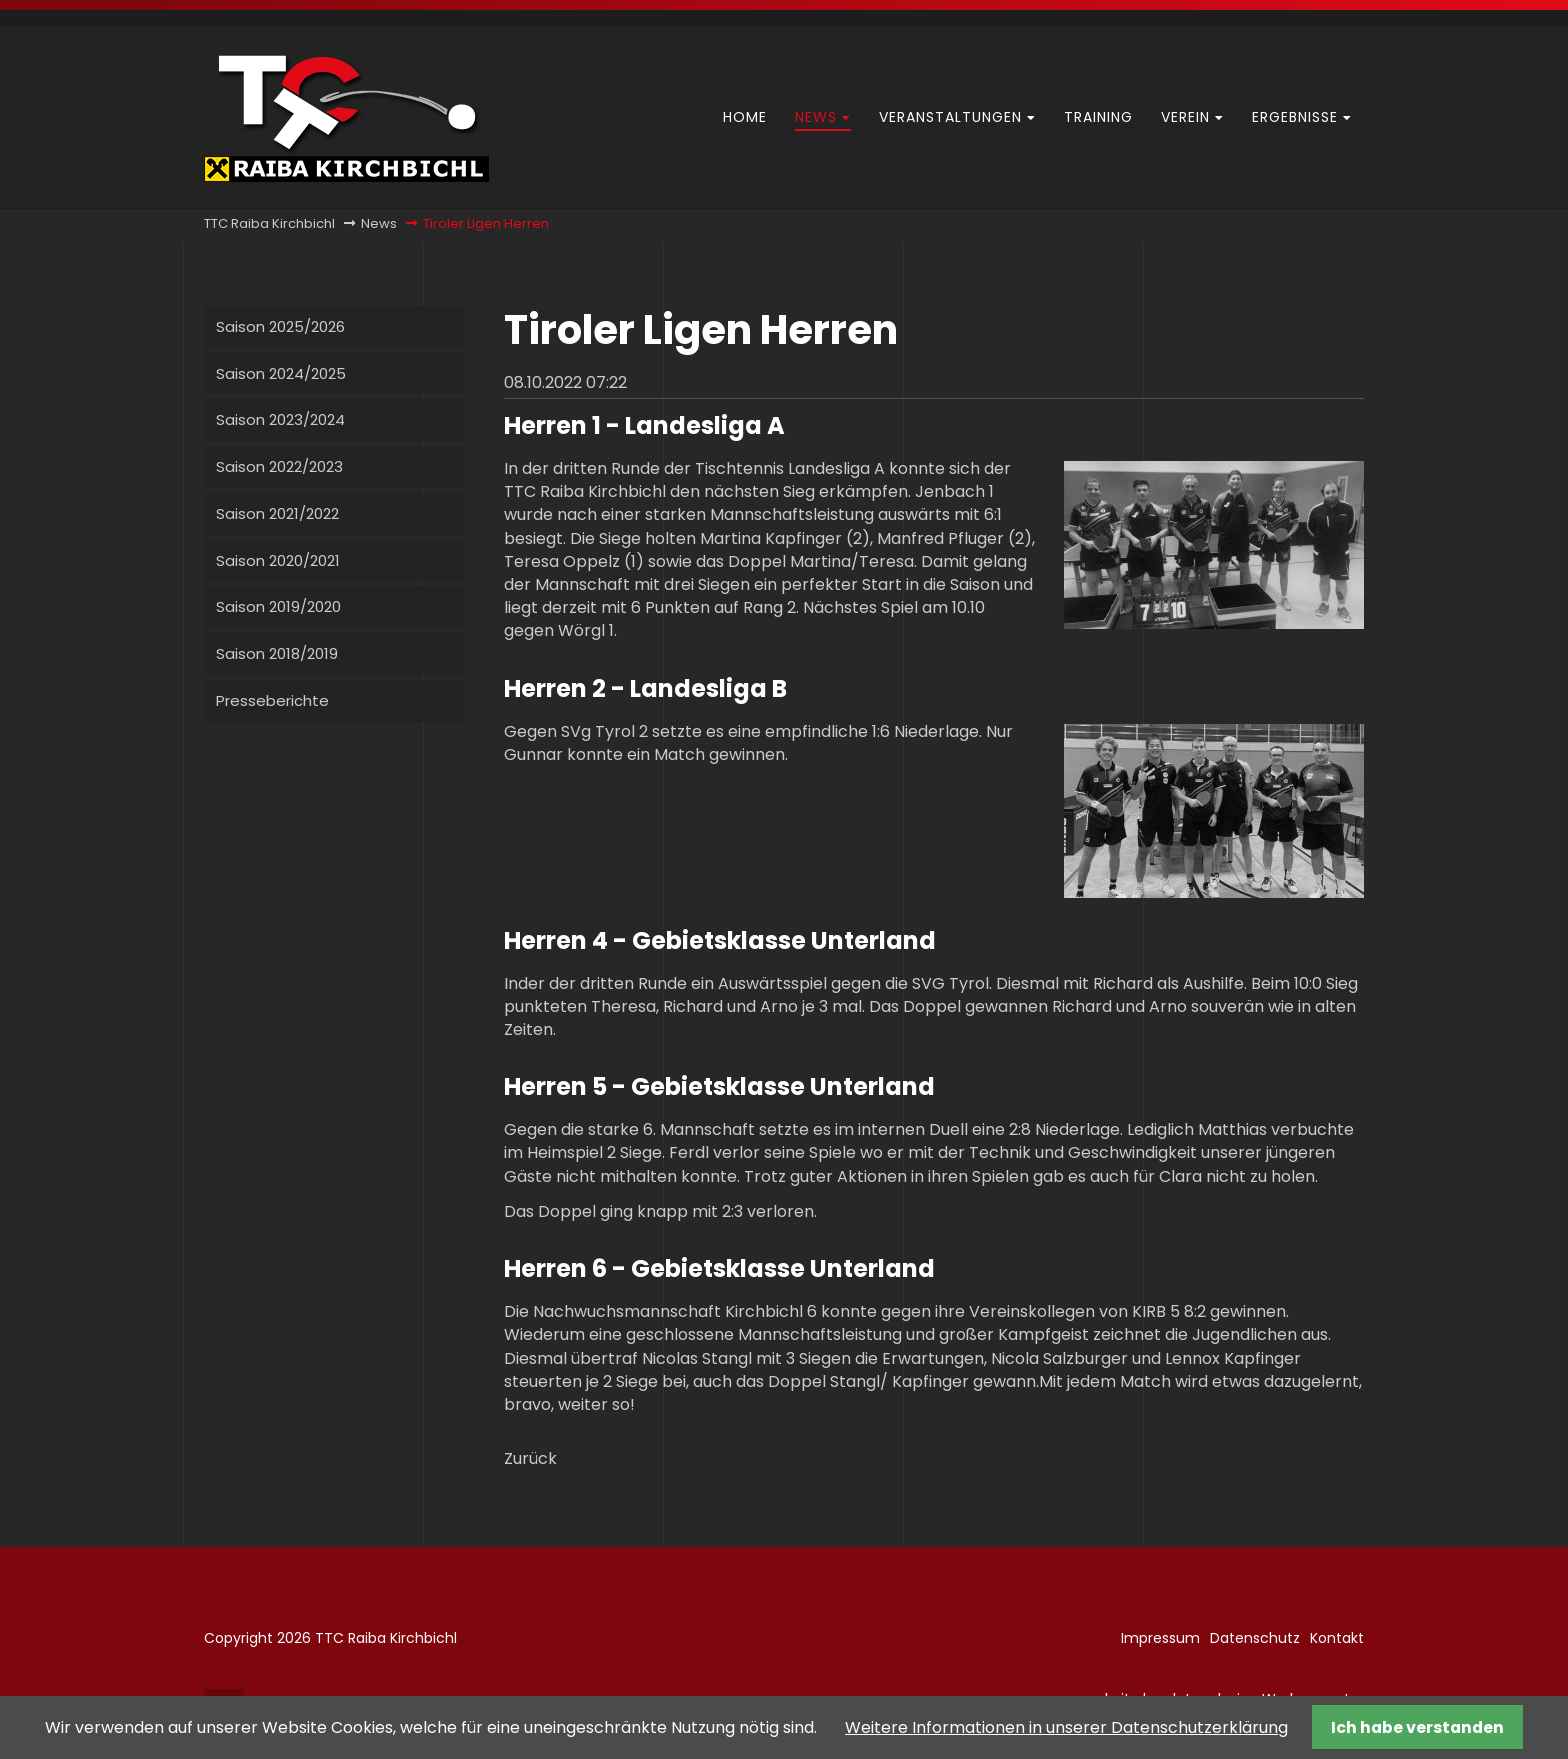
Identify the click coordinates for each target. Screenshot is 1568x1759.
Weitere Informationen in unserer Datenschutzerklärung (1066, 1727)
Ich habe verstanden (1417, 1727)
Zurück (530, 1458)
